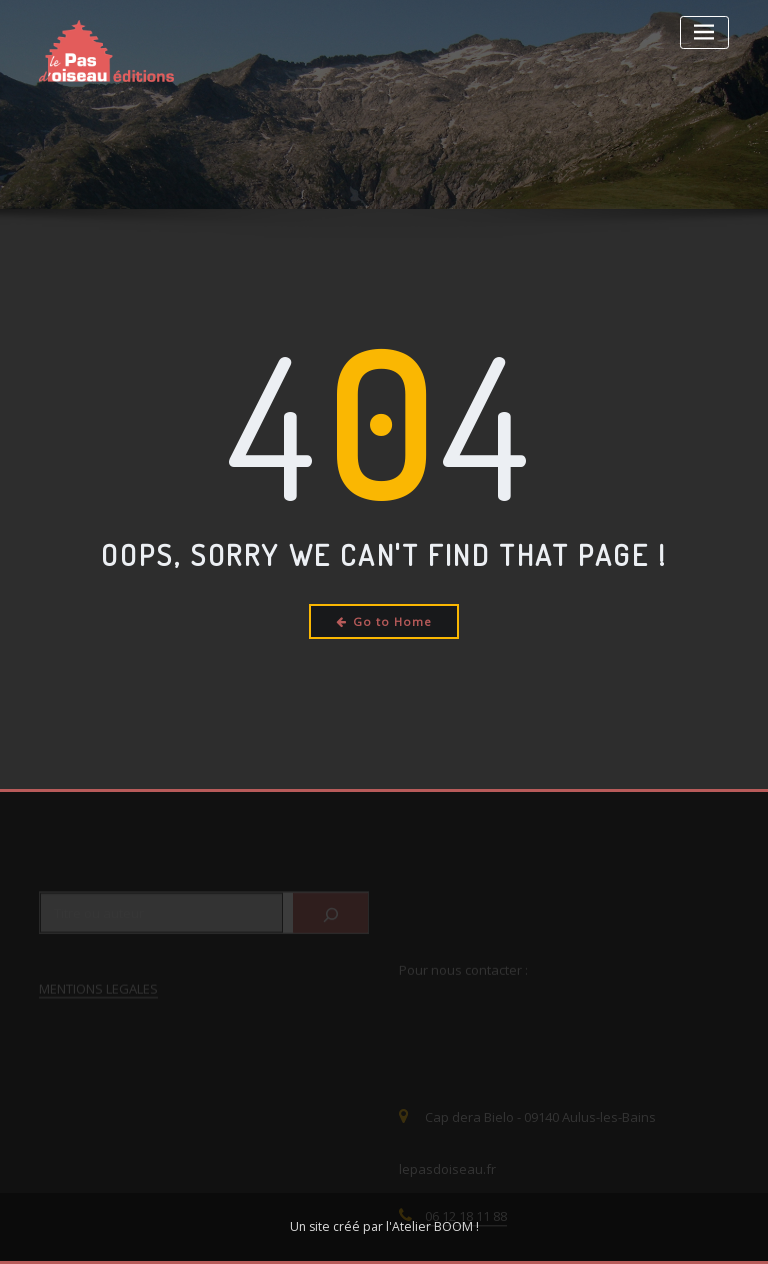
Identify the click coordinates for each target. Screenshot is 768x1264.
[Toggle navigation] (704, 32)
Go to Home (384, 621)
